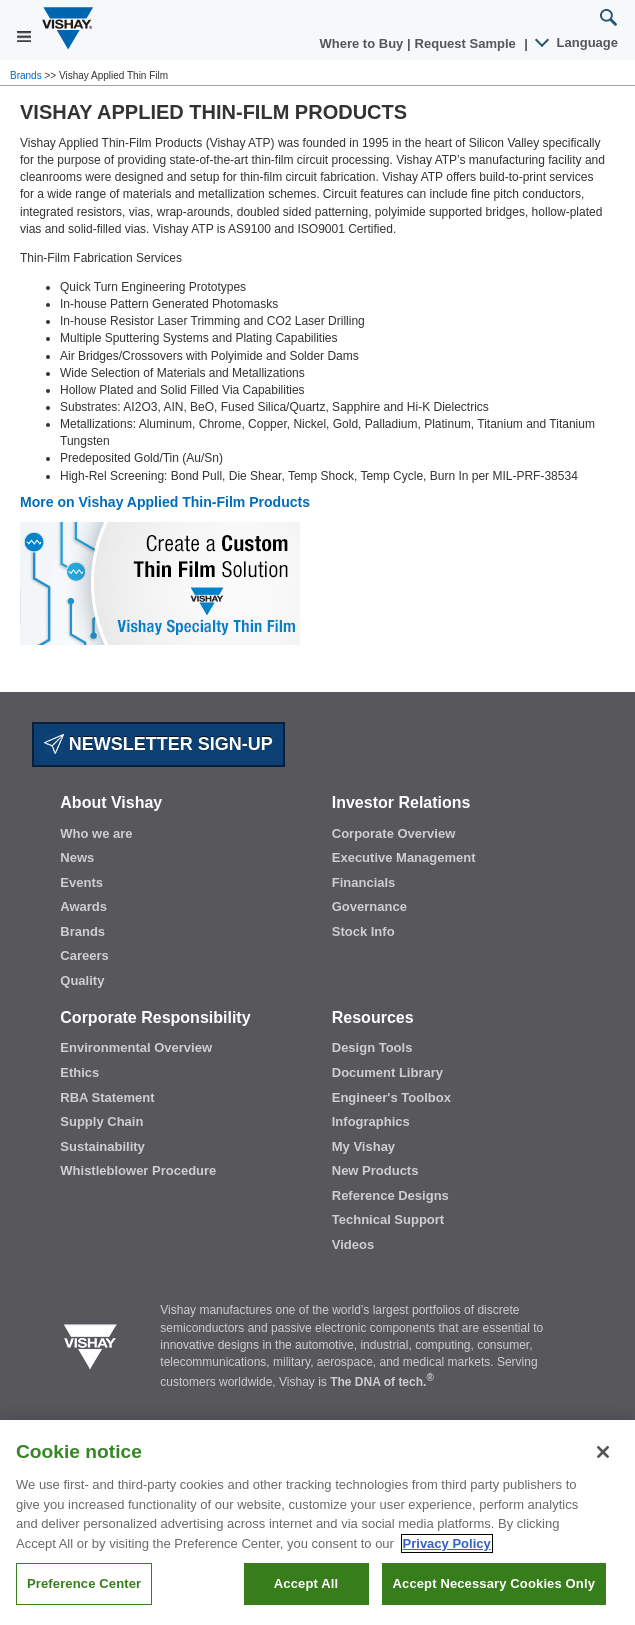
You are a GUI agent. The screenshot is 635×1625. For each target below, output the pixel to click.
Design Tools (372, 1047)
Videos (353, 1244)
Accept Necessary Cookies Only (494, 1583)
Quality (82, 980)
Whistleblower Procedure (138, 1170)
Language (577, 42)
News (77, 857)
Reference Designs (390, 1195)
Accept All (306, 1583)
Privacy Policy (447, 1543)
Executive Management (404, 857)
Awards (83, 906)
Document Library (387, 1072)
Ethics (79, 1072)
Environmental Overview (136, 1047)
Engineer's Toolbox (391, 1097)
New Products (375, 1170)
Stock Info (363, 931)
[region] (317, 1522)
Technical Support (388, 1219)
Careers (84, 955)
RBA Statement (107, 1097)
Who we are (96, 833)
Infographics (371, 1121)
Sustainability (102, 1146)
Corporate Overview (394, 833)
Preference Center (84, 1583)
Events (81, 882)
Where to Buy (363, 43)
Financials (364, 882)
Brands (27, 75)
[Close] (603, 1452)
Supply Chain (101, 1121)
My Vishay (363, 1146)
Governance (369, 906)
